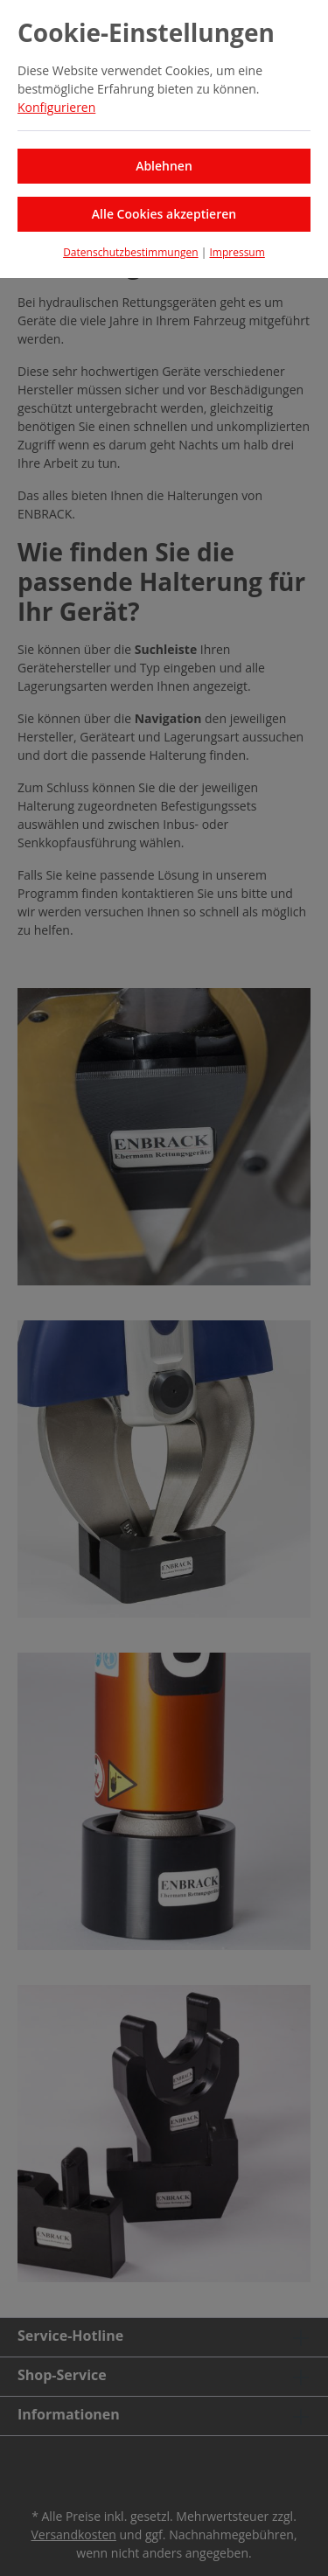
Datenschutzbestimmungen (131, 252)
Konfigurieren (56, 107)
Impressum (236, 252)
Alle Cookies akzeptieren (164, 213)
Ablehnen (164, 165)
